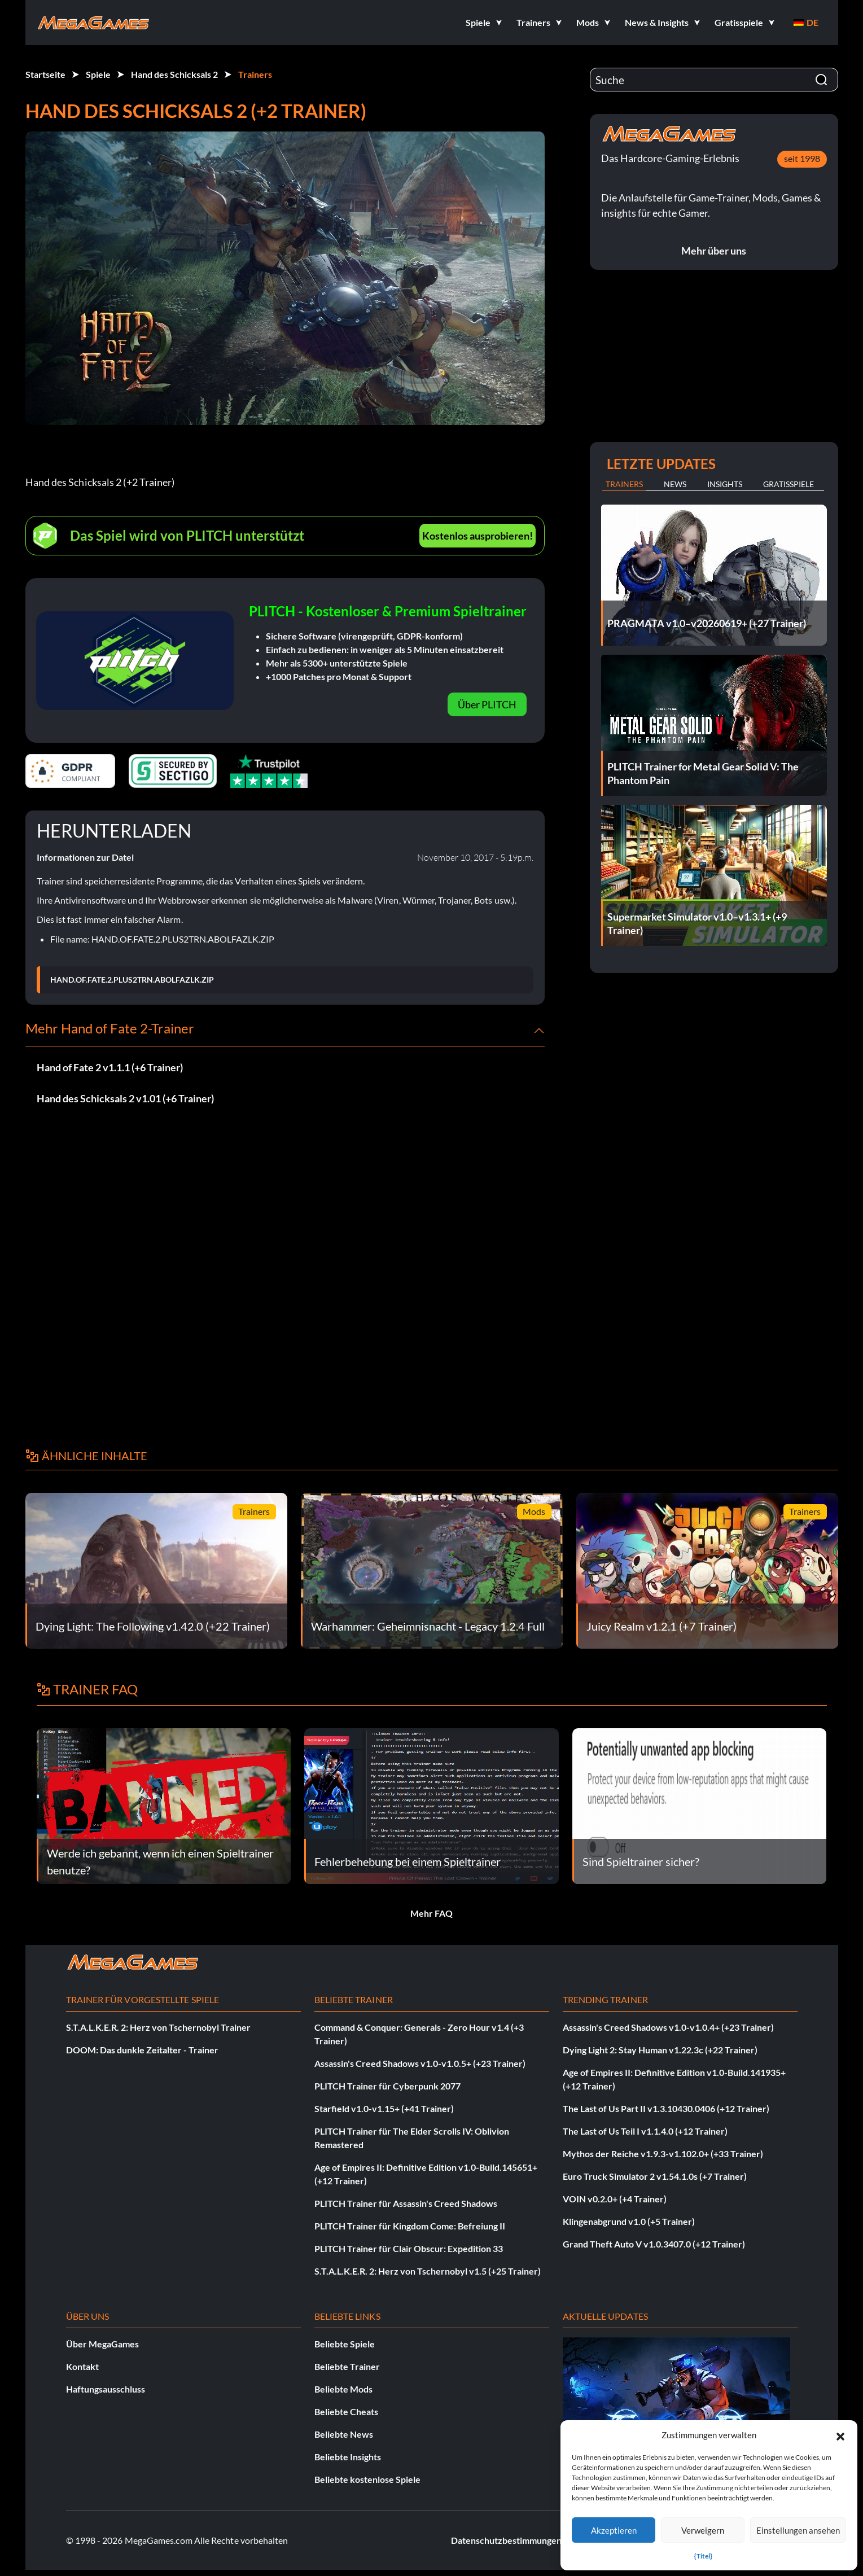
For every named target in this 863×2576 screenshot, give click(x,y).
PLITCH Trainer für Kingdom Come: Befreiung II (409, 2225)
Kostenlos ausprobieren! (477, 535)
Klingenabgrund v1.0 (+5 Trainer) (629, 2221)
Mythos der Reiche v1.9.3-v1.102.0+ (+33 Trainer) (663, 2153)
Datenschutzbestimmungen (506, 2540)
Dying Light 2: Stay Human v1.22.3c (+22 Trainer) (660, 2049)
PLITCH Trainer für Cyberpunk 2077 (387, 2085)
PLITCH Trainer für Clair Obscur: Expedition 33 (408, 2248)
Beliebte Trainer (347, 2366)
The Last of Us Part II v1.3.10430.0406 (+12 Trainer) (666, 2108)
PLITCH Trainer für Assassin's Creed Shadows (405, 2203)
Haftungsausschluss (105, 2389)
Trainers (255, 74)
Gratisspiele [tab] (788, 484)
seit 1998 (802, 158)
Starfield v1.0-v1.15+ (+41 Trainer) (384, 2108)
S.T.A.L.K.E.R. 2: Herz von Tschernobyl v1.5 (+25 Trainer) (427, 2271)
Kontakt (82, 2366)
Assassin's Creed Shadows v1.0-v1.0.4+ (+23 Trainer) (668, 2027)
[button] (840, 2435)
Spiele (98, 74)
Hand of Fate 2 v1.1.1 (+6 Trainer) (110, 1067)
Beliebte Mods (343, 2389)
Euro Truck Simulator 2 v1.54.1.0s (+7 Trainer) (655, 2176)
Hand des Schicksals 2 (174, 74)
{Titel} (703, 2556)
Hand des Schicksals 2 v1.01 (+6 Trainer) (125, 1098)
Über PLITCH (487, 704)
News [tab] (675, 484)
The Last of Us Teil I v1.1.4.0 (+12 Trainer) (645, 2131)
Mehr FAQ (431, 1913)
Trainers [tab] (624, 484)
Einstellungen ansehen (798, 2530)
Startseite (45, 74)
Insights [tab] (724, 484)
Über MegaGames (102, 2343)
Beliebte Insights (347, 2456)
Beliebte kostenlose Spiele (367, 2479)
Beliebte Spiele (344, 2343)
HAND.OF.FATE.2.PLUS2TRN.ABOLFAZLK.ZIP (132, 980)
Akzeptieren (614, 2530)
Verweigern (702, 2530)
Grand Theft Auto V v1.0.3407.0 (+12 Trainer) (654, 2243)
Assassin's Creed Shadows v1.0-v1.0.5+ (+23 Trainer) (419, 2063)
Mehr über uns (713, 250)
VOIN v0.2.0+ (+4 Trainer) (615, 2198)
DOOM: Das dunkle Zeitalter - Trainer (142, 2049)
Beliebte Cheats (346, 2411)
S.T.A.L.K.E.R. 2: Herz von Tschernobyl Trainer (158, 2027)
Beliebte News (343, 2434)
